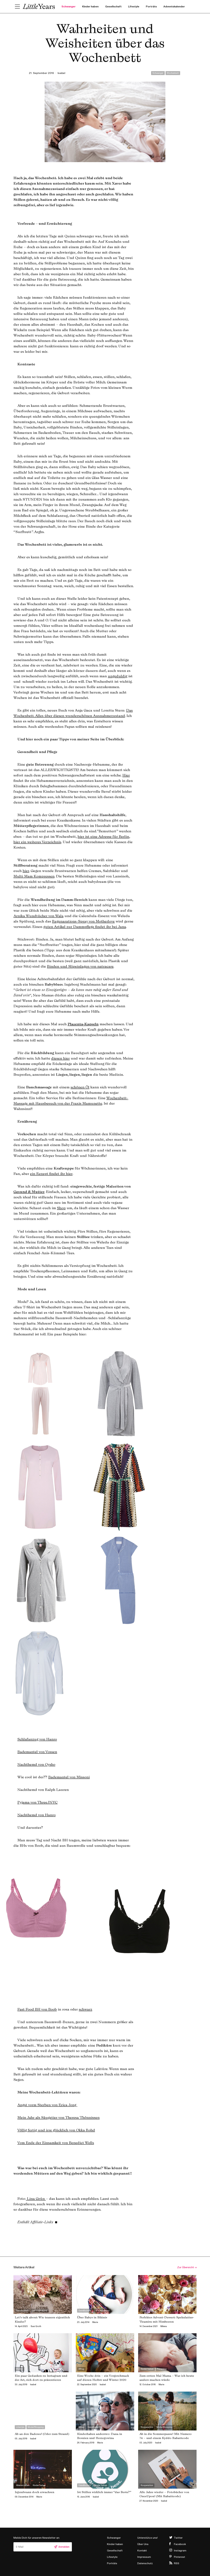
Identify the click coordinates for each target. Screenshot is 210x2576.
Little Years (39, 6)
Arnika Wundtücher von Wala (38, 915)
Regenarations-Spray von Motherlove (83, 921)
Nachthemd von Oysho (36, 1764)
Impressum (144, 2557)
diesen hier (60, 1058)
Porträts (151, 6)
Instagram (180, 2550)
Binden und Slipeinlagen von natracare (80, 966)
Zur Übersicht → (187, 2267)
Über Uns (142, 2544)
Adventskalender (174, 6)
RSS (176, 2563)
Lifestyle (133, 6)
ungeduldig (117, 676)
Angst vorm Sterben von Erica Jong (47, 2104)
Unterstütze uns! (147, 2538)
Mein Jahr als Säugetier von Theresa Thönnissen (58, 2117)
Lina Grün (36, 2198)
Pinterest (179, 2557)
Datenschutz (145, 2563)
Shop (61, 1207)
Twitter (178, 2538)
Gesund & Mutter (28, 1191)
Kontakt (142, 2550)
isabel (61, 73)
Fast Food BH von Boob (37, 2009)
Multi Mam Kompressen (33, 876)
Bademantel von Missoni (69, 1776)
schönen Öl (80, 1087)
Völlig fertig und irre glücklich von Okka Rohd (56, 2130)
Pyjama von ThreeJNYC (37, 1802)
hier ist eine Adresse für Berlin (103, 836)
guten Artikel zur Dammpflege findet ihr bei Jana (84, 926)
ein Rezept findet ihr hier (51, 1173)
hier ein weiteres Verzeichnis (37, 841)
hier (26, 870)
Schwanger (69, 6)
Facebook (180, 2544)
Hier (126, 775)
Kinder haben (90, 6)
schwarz (85, 2009)
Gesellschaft (113, 6)
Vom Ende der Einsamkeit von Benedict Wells (55, 2142)
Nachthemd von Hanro (36, 1814)
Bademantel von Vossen (37, 1751)
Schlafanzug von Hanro (37, 1739)
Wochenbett (173, 73)
